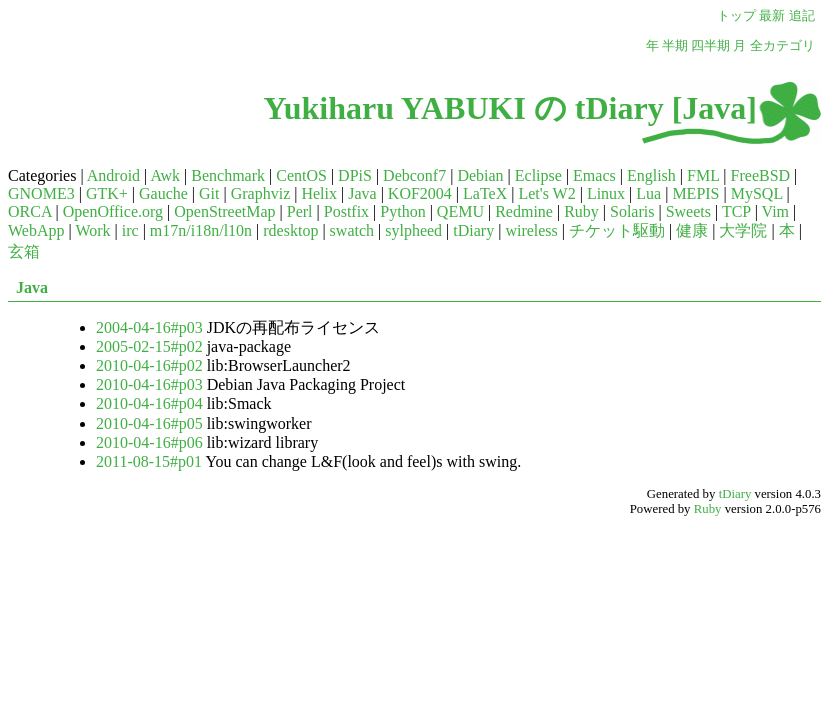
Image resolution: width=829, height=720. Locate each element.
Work (92, 230)
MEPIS (695, 193)
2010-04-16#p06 (149, 442)
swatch (352, 230)
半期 (675, 46)
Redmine (524, 211)
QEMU (460, 211)
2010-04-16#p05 (149, 423)
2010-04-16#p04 (149, 403)
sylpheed (413, 230)
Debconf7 (414, 175)
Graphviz (261, 193)
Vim (775, 211)
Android (113, 175)
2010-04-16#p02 (149, 365)
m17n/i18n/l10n (201, 230)
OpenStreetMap (224, 211)
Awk (165, 175)
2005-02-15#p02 (149, 346)
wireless (531, 230)
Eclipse (538, 175)
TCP (736, 211)
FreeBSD (761, 175)
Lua (648, 193)
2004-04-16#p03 (149, 327)
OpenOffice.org (113, 211)
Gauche (163, 193)
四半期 (710, 46)
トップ (736, 16)
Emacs (594, 175)
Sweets (688, 211)
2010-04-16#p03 (149, 384)
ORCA (30, 211)
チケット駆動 (617, 230)
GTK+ (107, 193)
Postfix (346, 211)
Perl (300, 211)
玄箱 (24, 251)
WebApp (36, 230)
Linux (606, 193)
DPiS (355, 175)
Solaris (632, 211)
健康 (692, 230)
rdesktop (290, 230)
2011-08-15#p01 (149, 461)
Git (209, 193)
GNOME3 (41, 193)
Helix (319, 193)
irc (130, 230)
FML (703, 175)
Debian (480, 175)
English (651, 175)
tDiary (473, 230)
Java (362, 193)
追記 (802, 16)
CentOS (301, 175)
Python (402, 211)
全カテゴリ (782, 46)
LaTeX (485, 193)
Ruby (581, 211)
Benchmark (228, 175)
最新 (772, 16)
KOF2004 (420, 193)
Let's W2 (546, 193)
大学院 (743, 230)
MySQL (757, 193)
